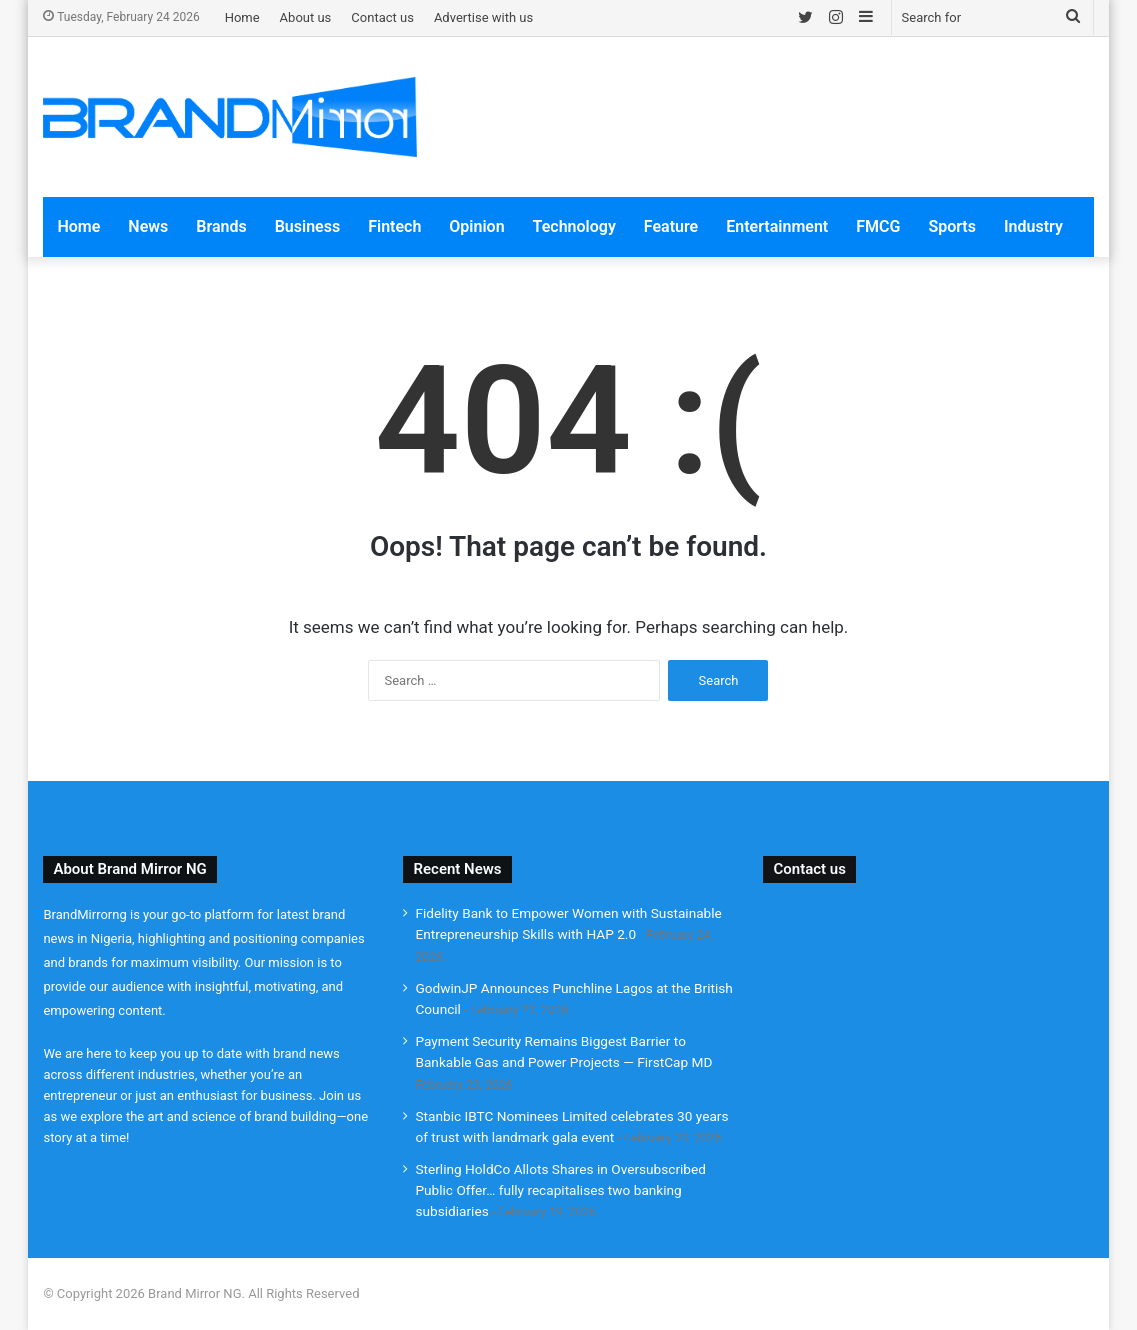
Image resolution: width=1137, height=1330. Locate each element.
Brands (221, 226)
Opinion (476, 226)
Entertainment (777, 226)
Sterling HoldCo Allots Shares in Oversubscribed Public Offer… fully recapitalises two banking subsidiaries (560, 1190)
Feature (671, 226)
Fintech (394, 226)
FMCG (878, 226)
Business (307, 226)
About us (306, 17)
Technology (574, 226)
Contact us (382, 17)
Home (242, 17)
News (148, 226)
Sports (952, 226)
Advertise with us (483, 17)
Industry (1033, 226)
